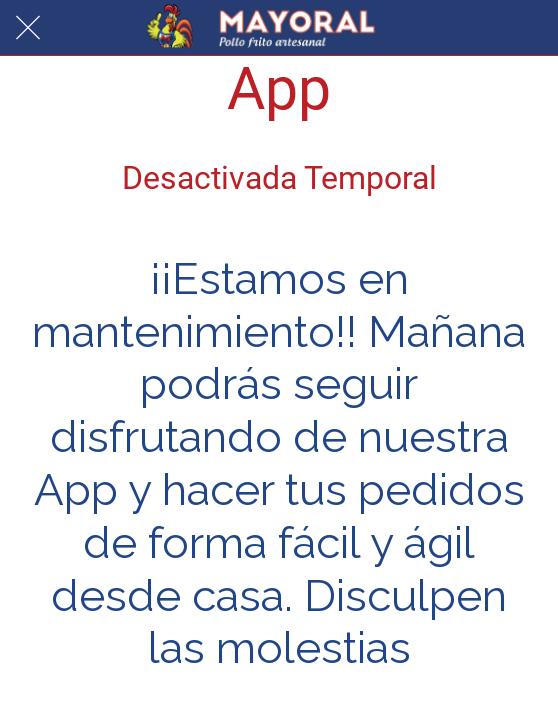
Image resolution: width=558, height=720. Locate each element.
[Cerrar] (28, 28)
